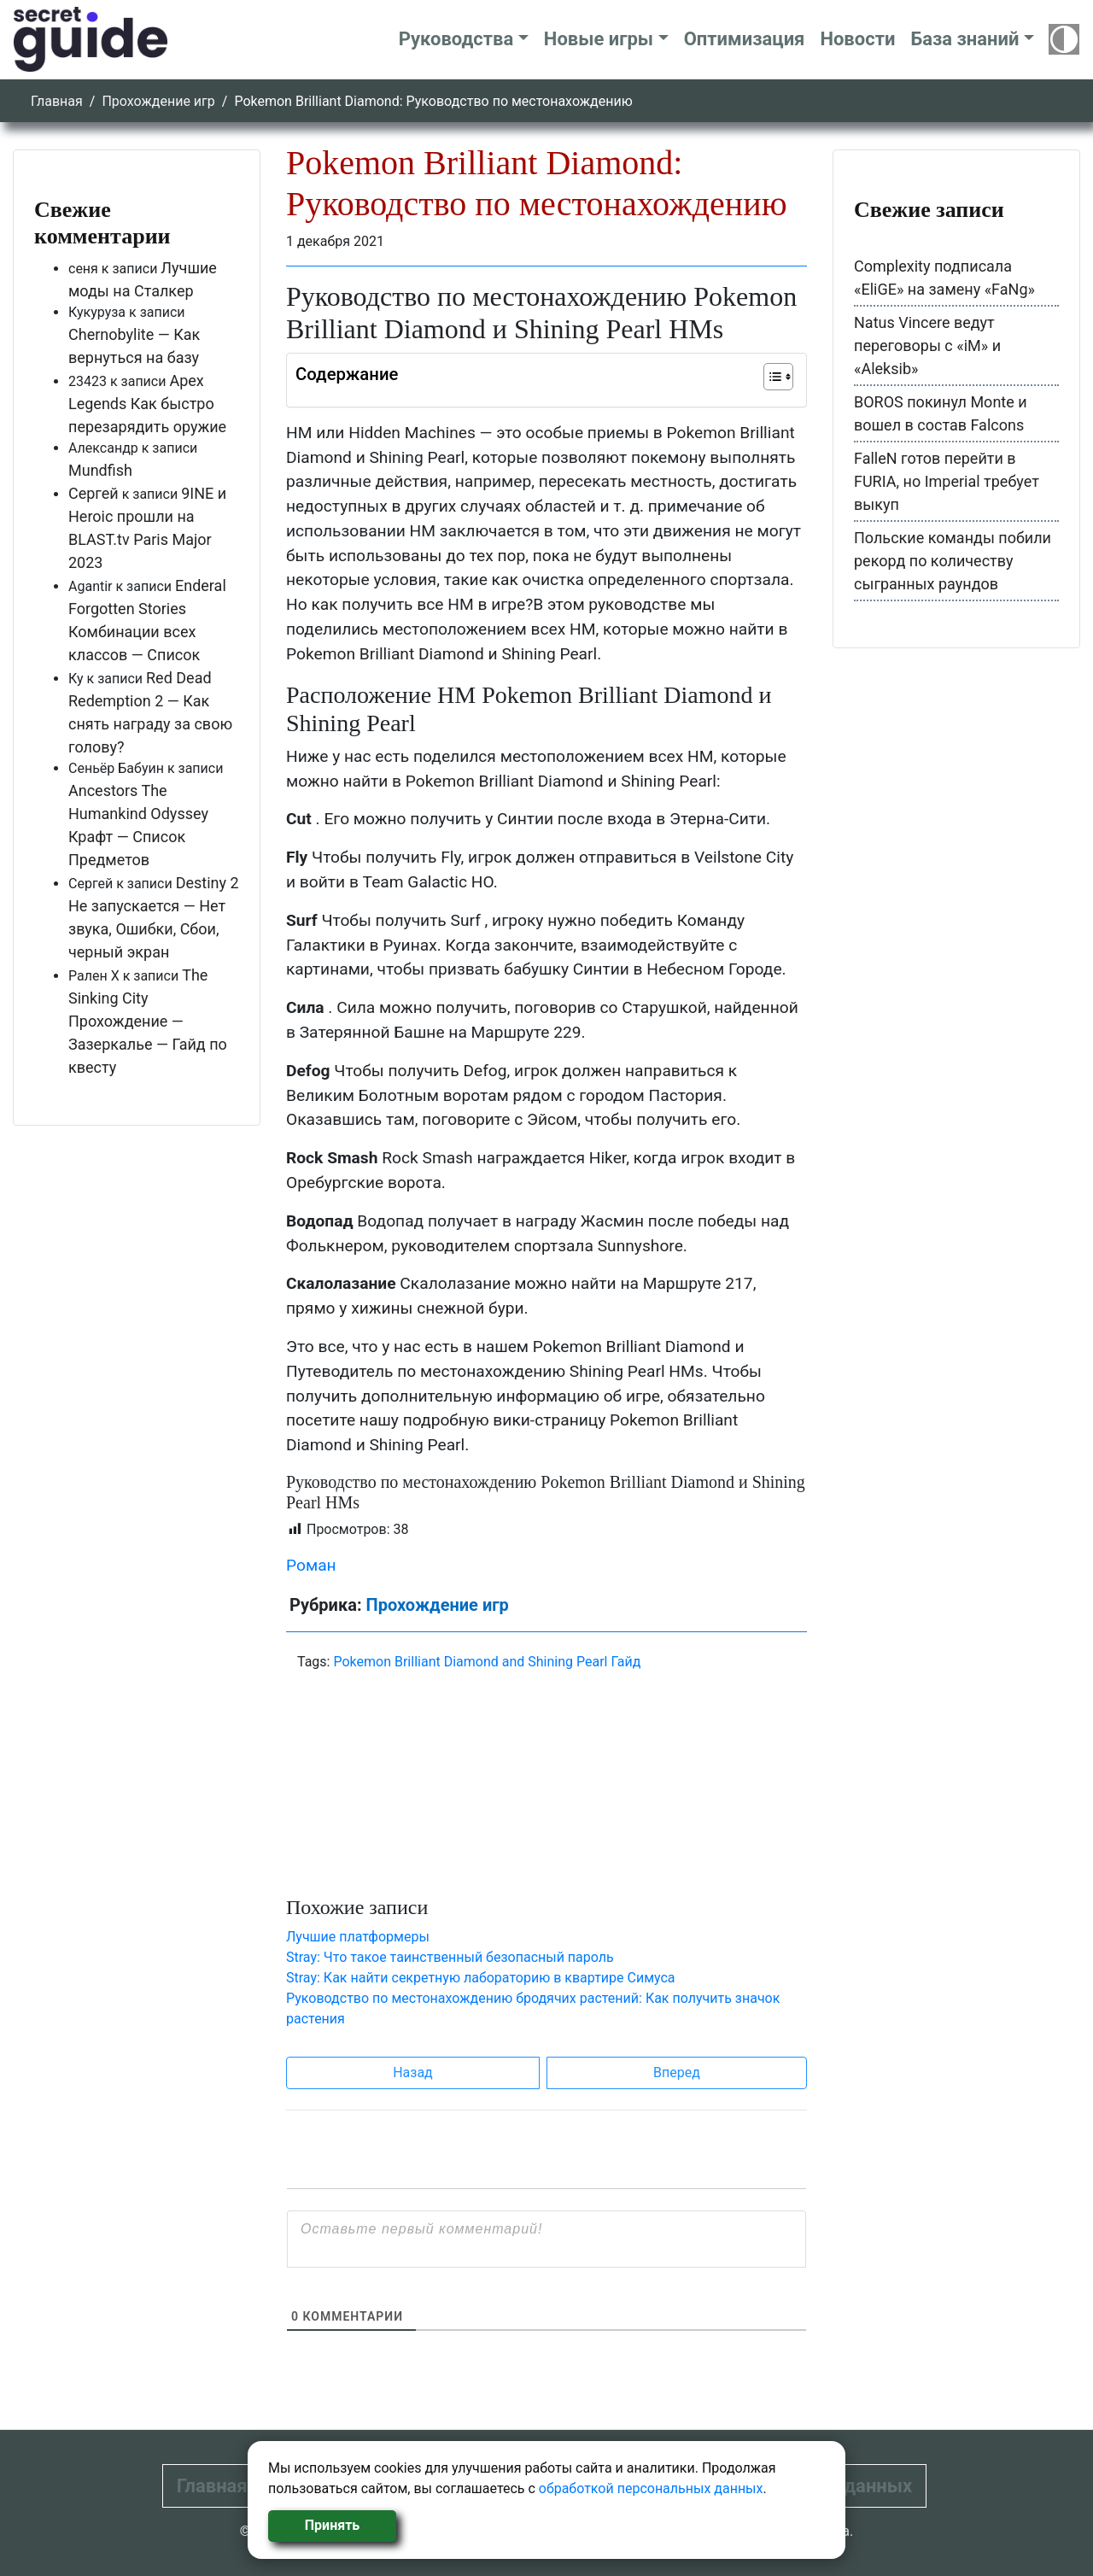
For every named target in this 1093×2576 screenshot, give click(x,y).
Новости (857, 39)
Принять (332, 2525)
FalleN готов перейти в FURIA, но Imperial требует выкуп (946, 481)
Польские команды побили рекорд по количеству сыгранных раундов (952, 561)
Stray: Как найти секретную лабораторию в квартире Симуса (480, 1978)
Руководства (456, 39)
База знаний (964, 39)
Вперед (676, 2072)
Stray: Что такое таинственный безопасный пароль (450, 1957)
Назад (413, 2072)
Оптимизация (744, 39)
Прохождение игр (158, 101)
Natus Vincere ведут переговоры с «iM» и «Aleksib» (927, 345)
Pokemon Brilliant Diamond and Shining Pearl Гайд (486, 1662)
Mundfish (100, 470)
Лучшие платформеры (358, 1937)
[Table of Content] (778, 376)
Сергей (93, 493)
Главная (57, 101)
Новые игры (598, 39)
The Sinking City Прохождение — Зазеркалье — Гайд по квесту (147, 1021)
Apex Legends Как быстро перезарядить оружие (147, 404)
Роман (311, 1565)
